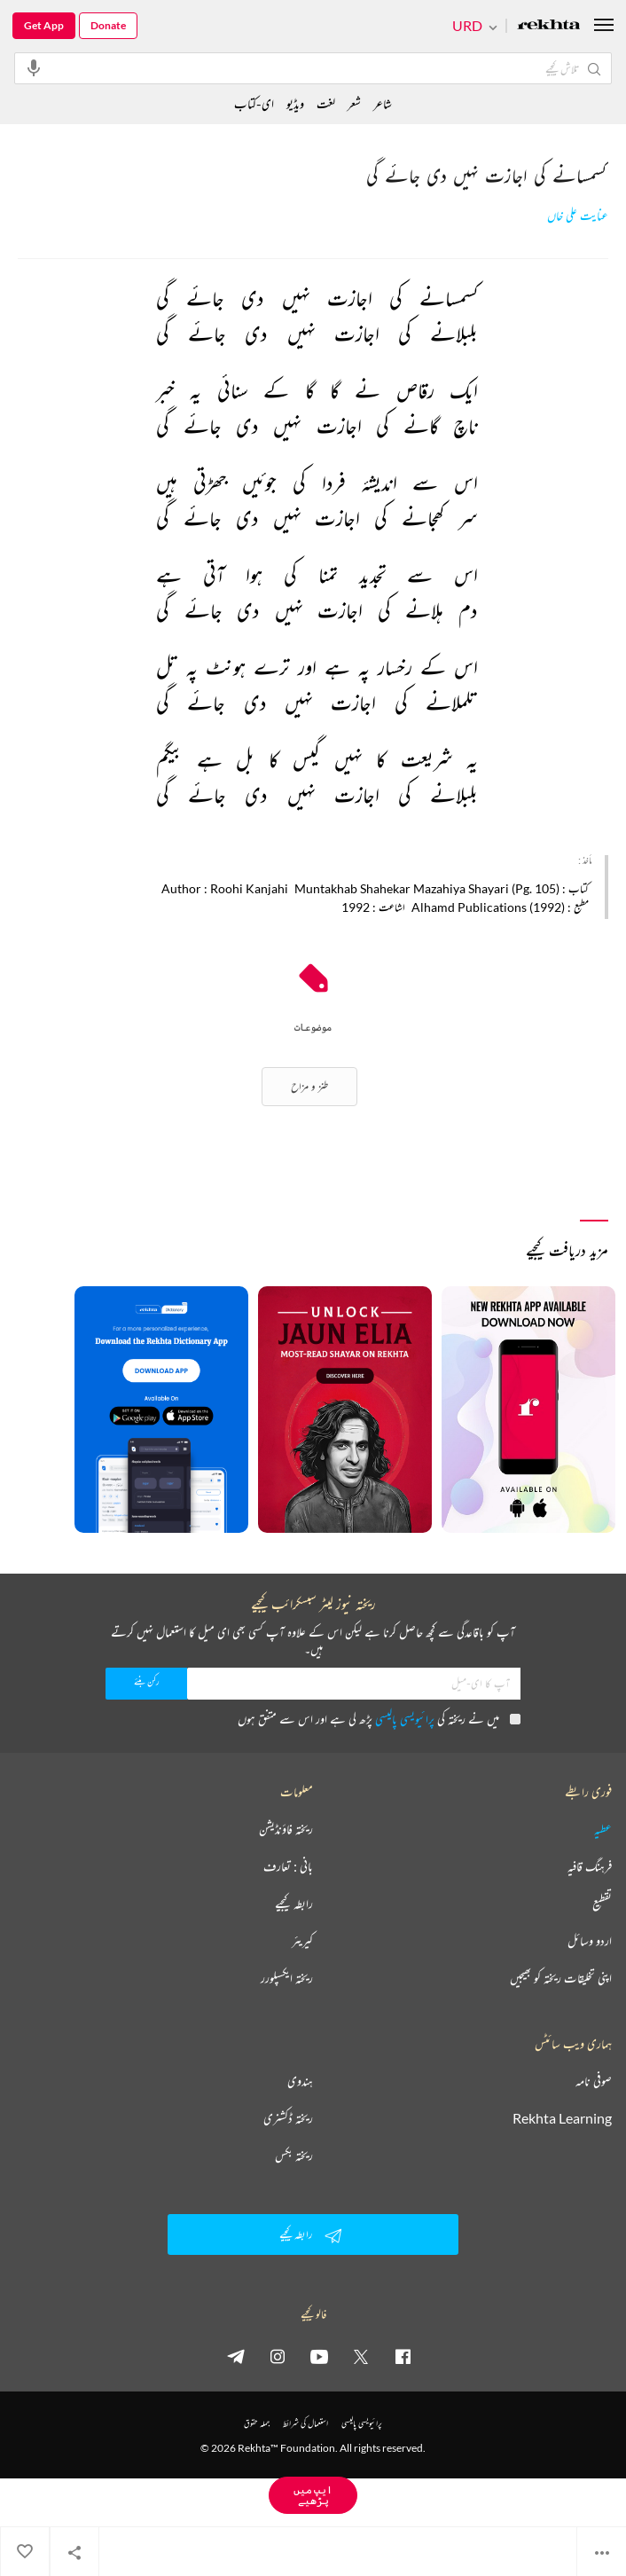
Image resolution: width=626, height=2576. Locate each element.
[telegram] (236, 2356)
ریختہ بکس (294, 2155)
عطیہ (603, 1829)
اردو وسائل (589, 1941)
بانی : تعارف (288, 1866)
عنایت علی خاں (577, 216)
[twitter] (361, 2356)
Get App (44, 25)
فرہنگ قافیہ (589, 1866)
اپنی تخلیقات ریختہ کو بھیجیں (561, 1978)
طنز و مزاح (309, 1086)
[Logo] (548, 26)
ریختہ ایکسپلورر (287, 1978)
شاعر (382, 103)
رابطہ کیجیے (294, 1904)
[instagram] (277, 2356)
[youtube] (319, 2356)
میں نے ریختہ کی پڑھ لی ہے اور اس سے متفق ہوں (379, 1718)
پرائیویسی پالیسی (404, 1718)
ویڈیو (295, 103)
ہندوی (300, 2081)
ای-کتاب (254, 103)
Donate (108, 25)
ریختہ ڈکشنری (288, 2118)
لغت (326, 103)
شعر (354, 103)
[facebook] (402, 2356)
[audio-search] (34, 67)
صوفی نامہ (593, 2081)
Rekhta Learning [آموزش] (562, 2118)
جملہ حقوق (257, 2423)
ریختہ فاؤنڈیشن (286, 1829)
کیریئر (302, 1941)
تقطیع (602, 1904)
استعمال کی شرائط (305, 2423)
